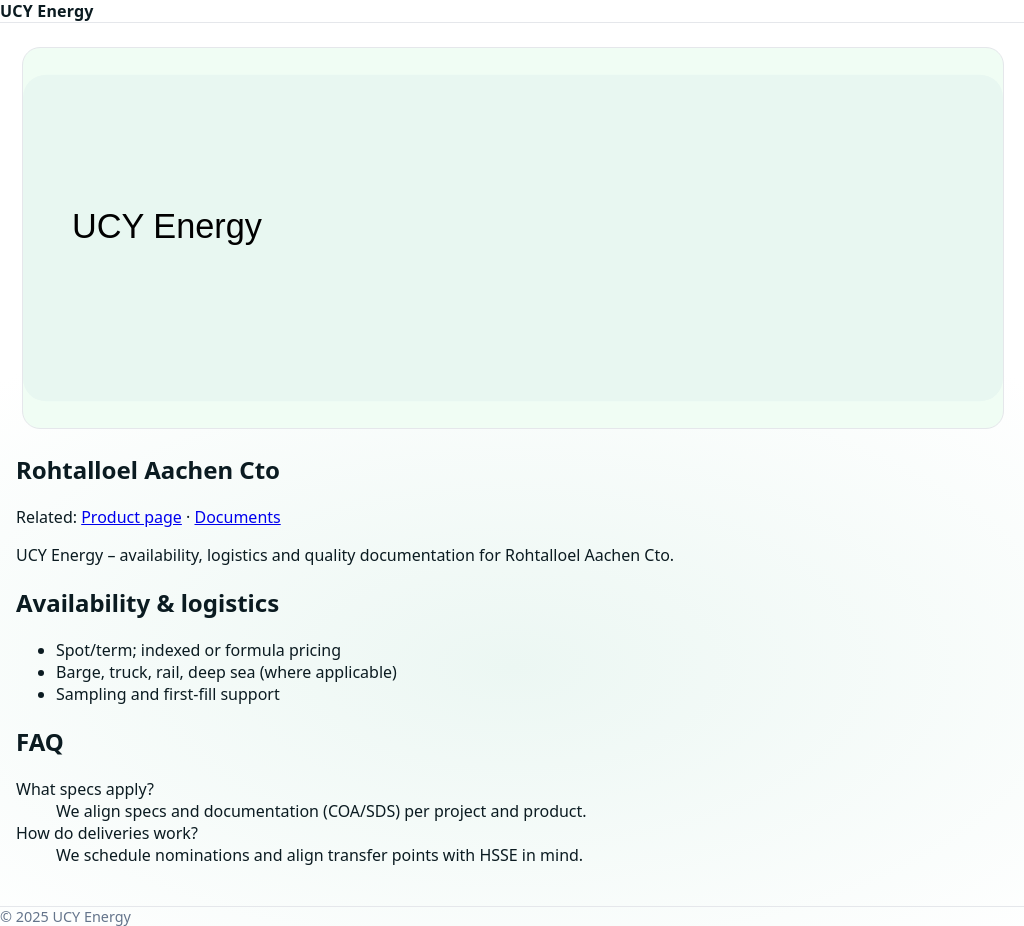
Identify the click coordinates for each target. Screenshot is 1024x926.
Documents (237, 517)
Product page (131, 517)
